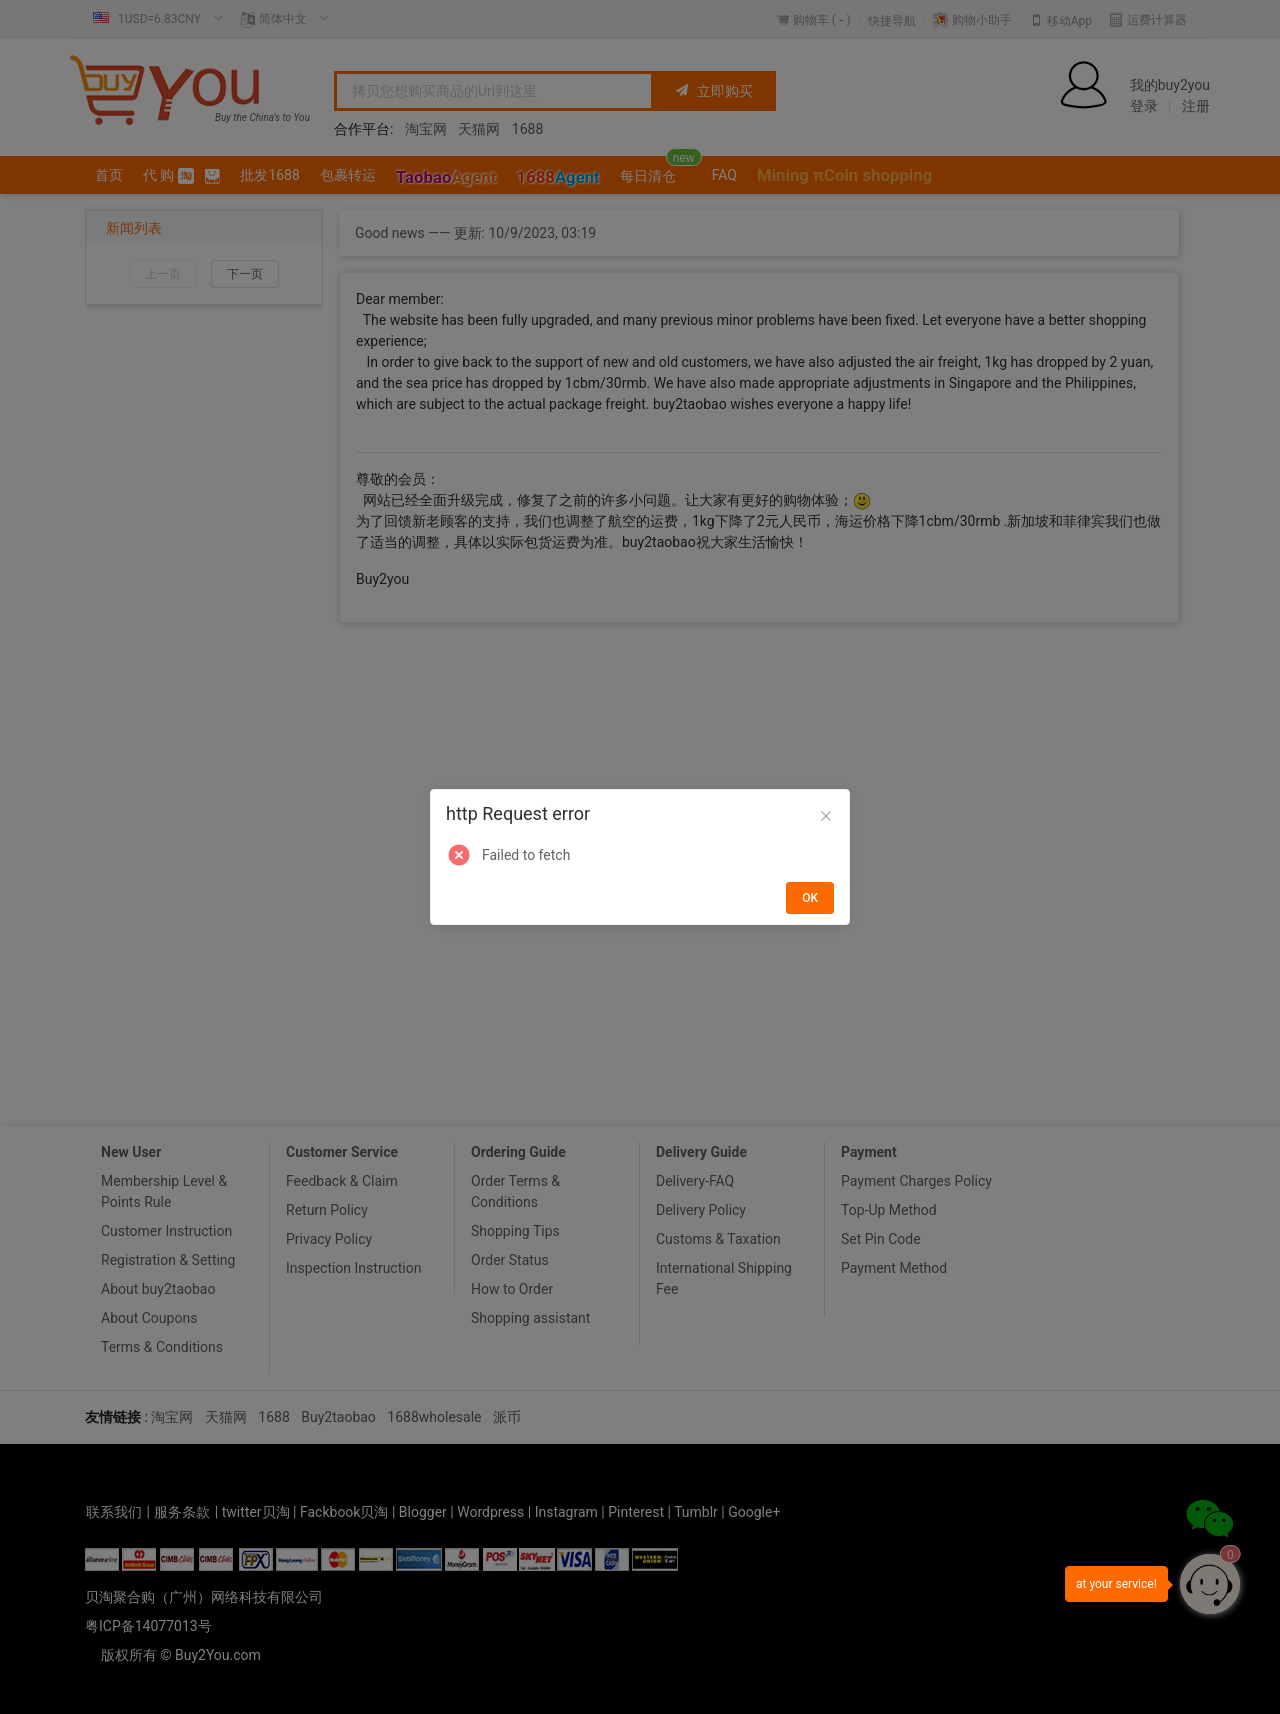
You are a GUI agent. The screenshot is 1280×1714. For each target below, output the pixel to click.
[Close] (826, 817)
